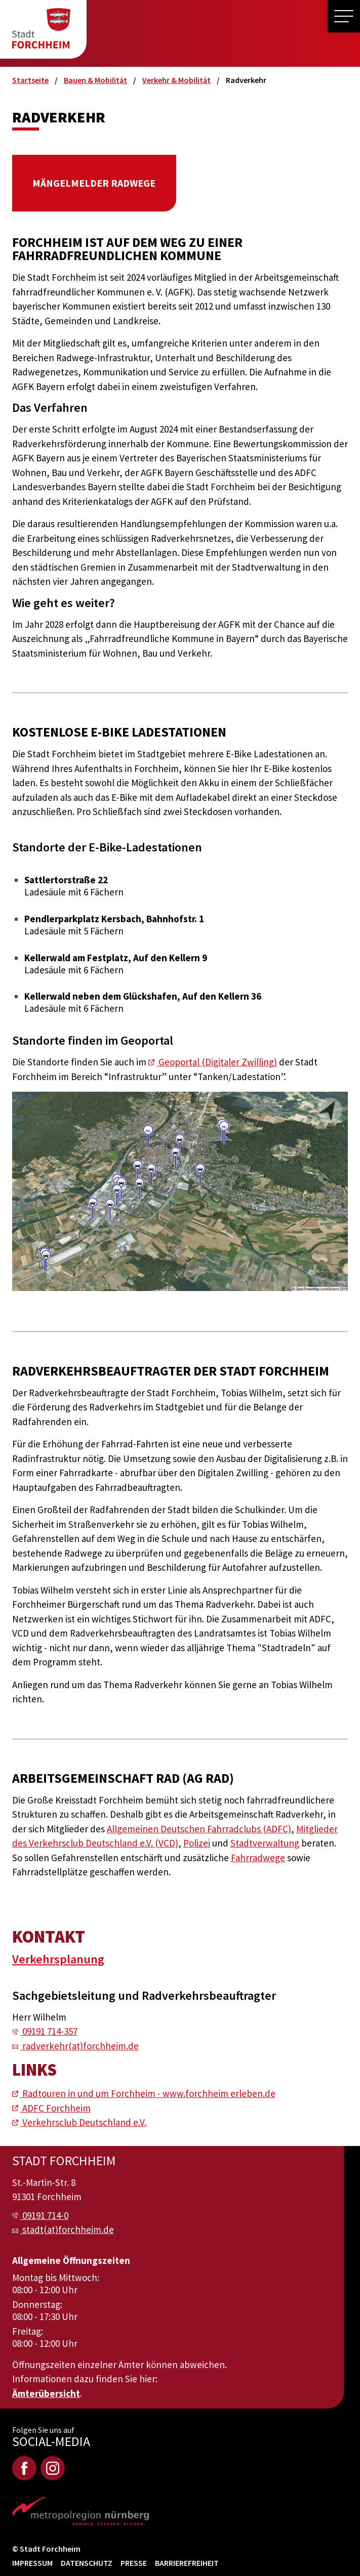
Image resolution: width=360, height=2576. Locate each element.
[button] (344, 16)
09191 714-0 (45, 2215)
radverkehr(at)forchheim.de (80, 2046)
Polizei (196, 1843)
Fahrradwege (258, 1858)
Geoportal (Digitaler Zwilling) (217, 1062)
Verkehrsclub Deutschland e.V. (84, 2122)
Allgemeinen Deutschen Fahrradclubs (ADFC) (199, 1829)
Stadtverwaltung (264, 1843)
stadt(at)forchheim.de (68, 2229)
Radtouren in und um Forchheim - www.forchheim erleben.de (148, 2093)
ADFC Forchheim (56, 2108)
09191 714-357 (49, 2031)
